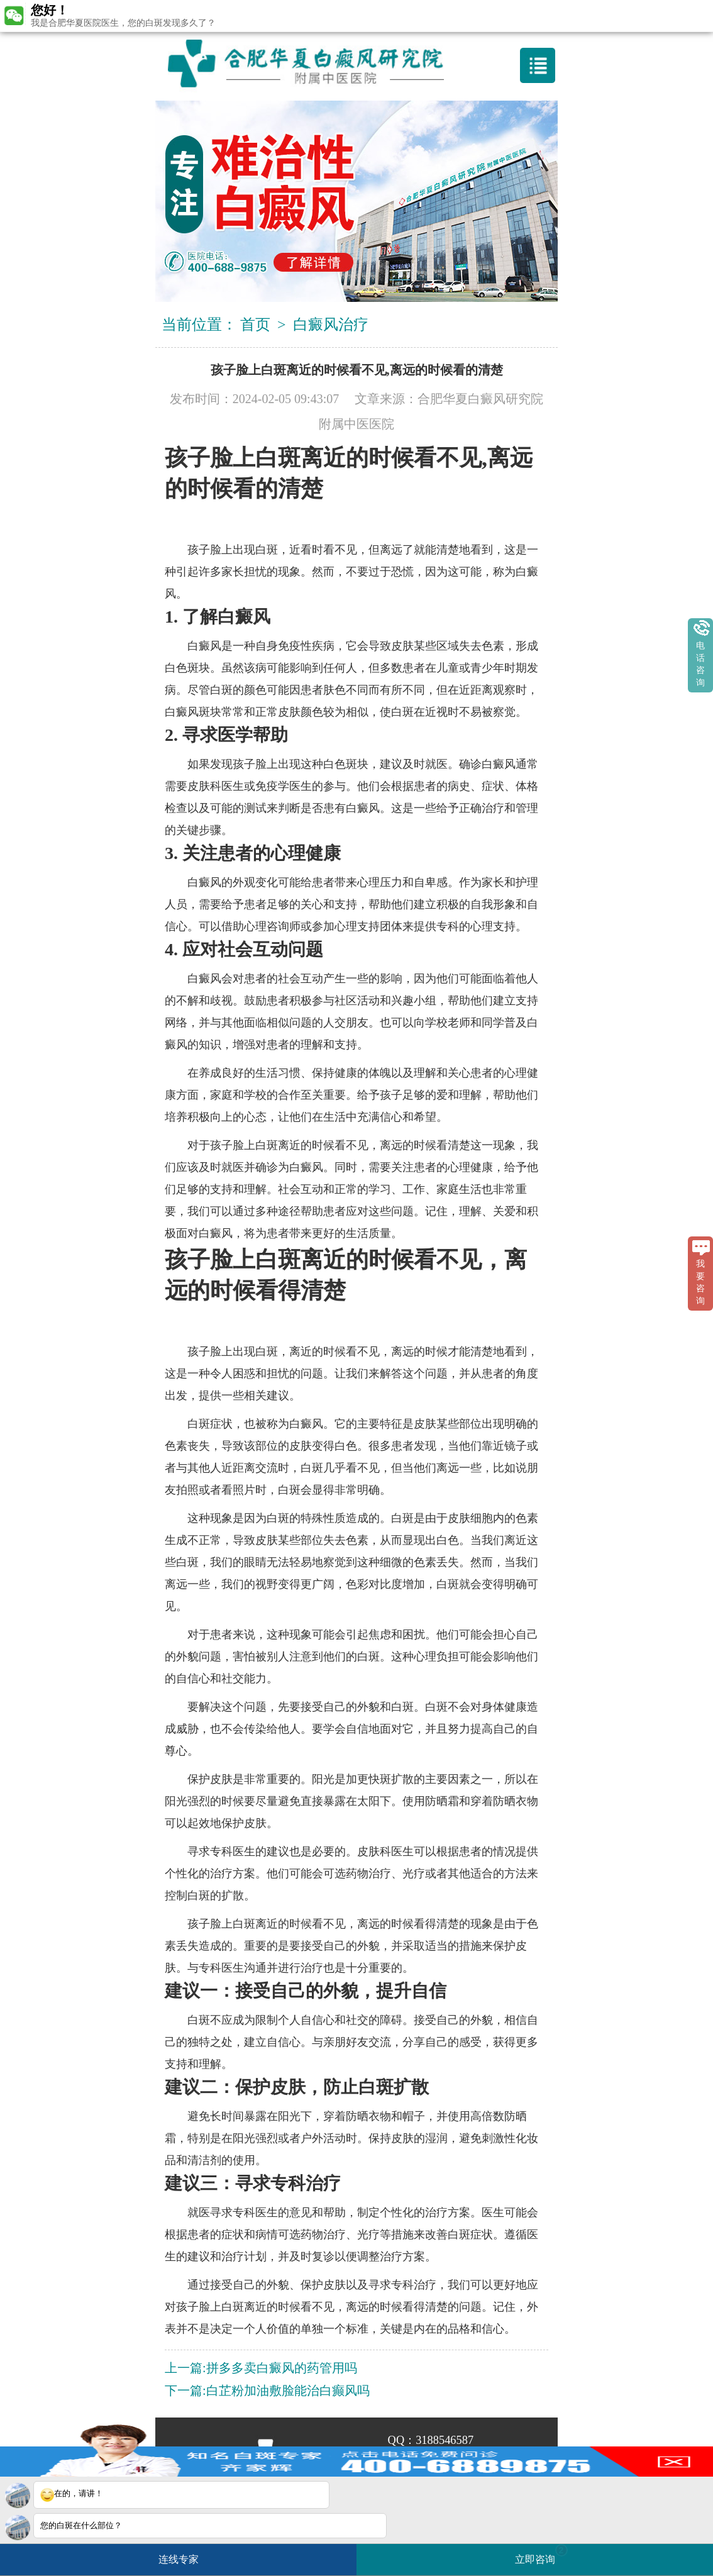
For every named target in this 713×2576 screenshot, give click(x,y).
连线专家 (178, 2559)
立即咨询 (541, 2554)
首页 (255, 324)
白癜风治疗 (330, 324)
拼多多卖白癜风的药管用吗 (281, 2368)
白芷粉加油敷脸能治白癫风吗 (288, 2390)
